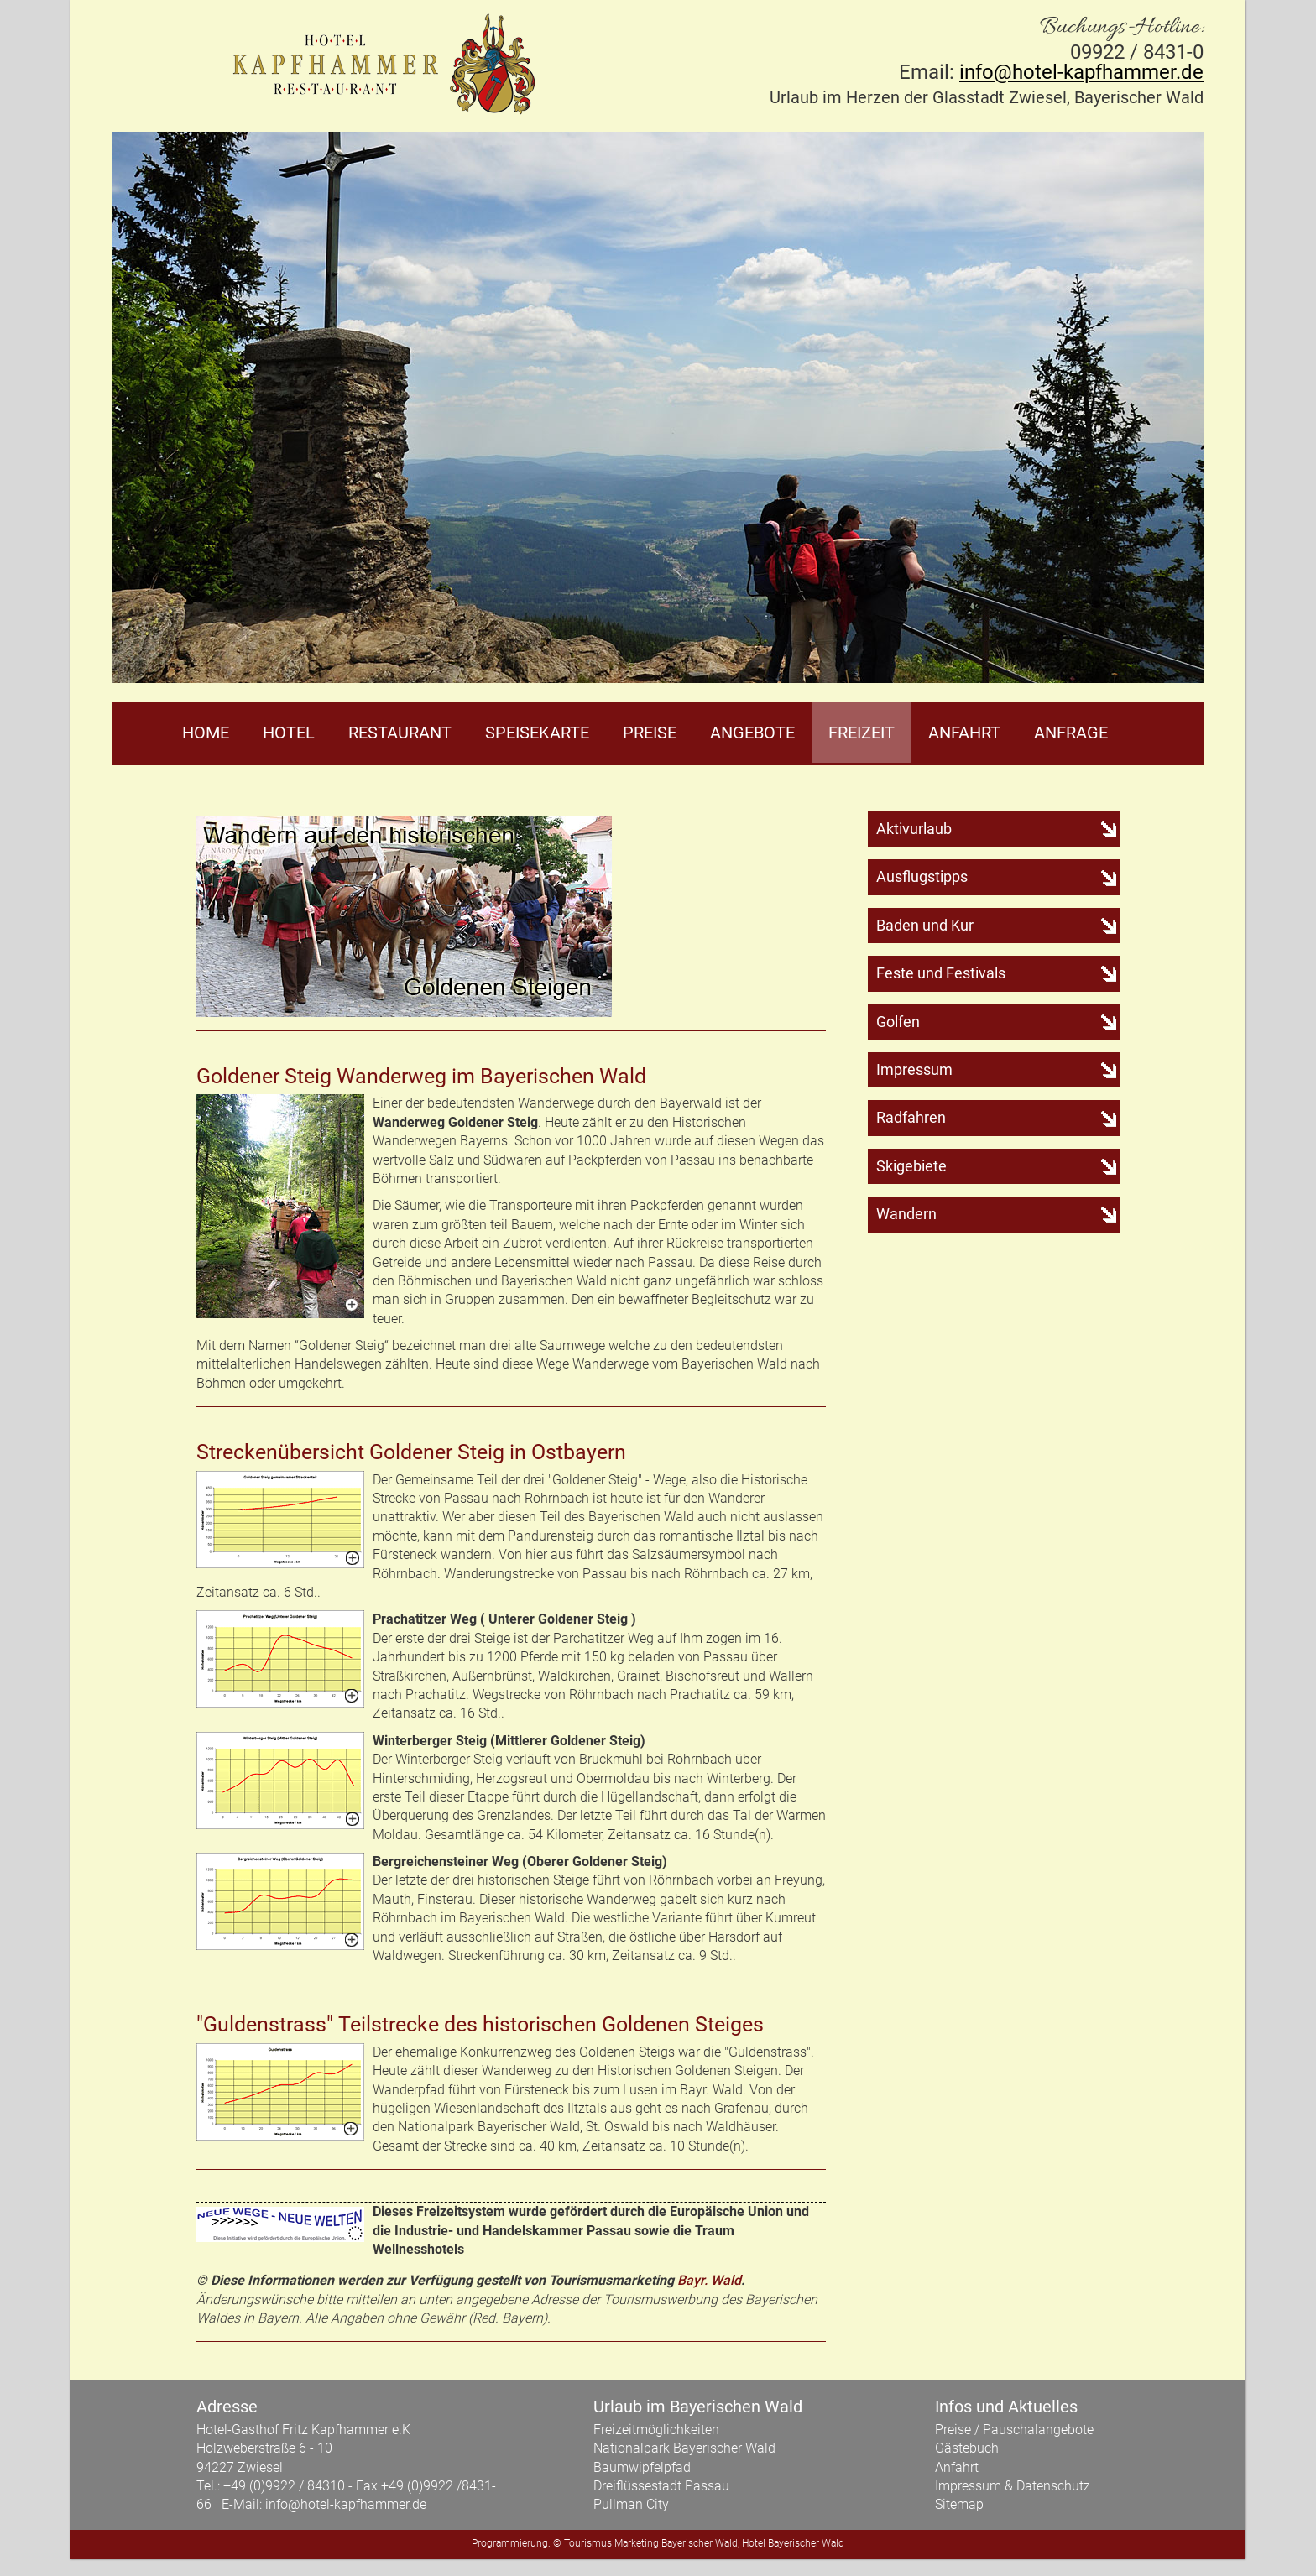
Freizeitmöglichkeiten (656, 2430)
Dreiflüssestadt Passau (661, 2486)
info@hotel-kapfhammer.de (1081, 72)
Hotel (289, 732)
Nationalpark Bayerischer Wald (684, 2448)
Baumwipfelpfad (642, 2467)
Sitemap (959, 2504)
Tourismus (588, 2543)
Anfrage (1071, 732)
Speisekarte (537, 732)
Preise (649, 732)
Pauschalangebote (1038, 2430)
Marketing (636, 2543)
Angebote (752, 732)
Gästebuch (967, 2448)
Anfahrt (964, 732)
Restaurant (400, 732)
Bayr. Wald (709, 2280)
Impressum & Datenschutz (1012, 2486)
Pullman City (631, 2504)
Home (205, 732)
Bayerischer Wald (699, 2543)
